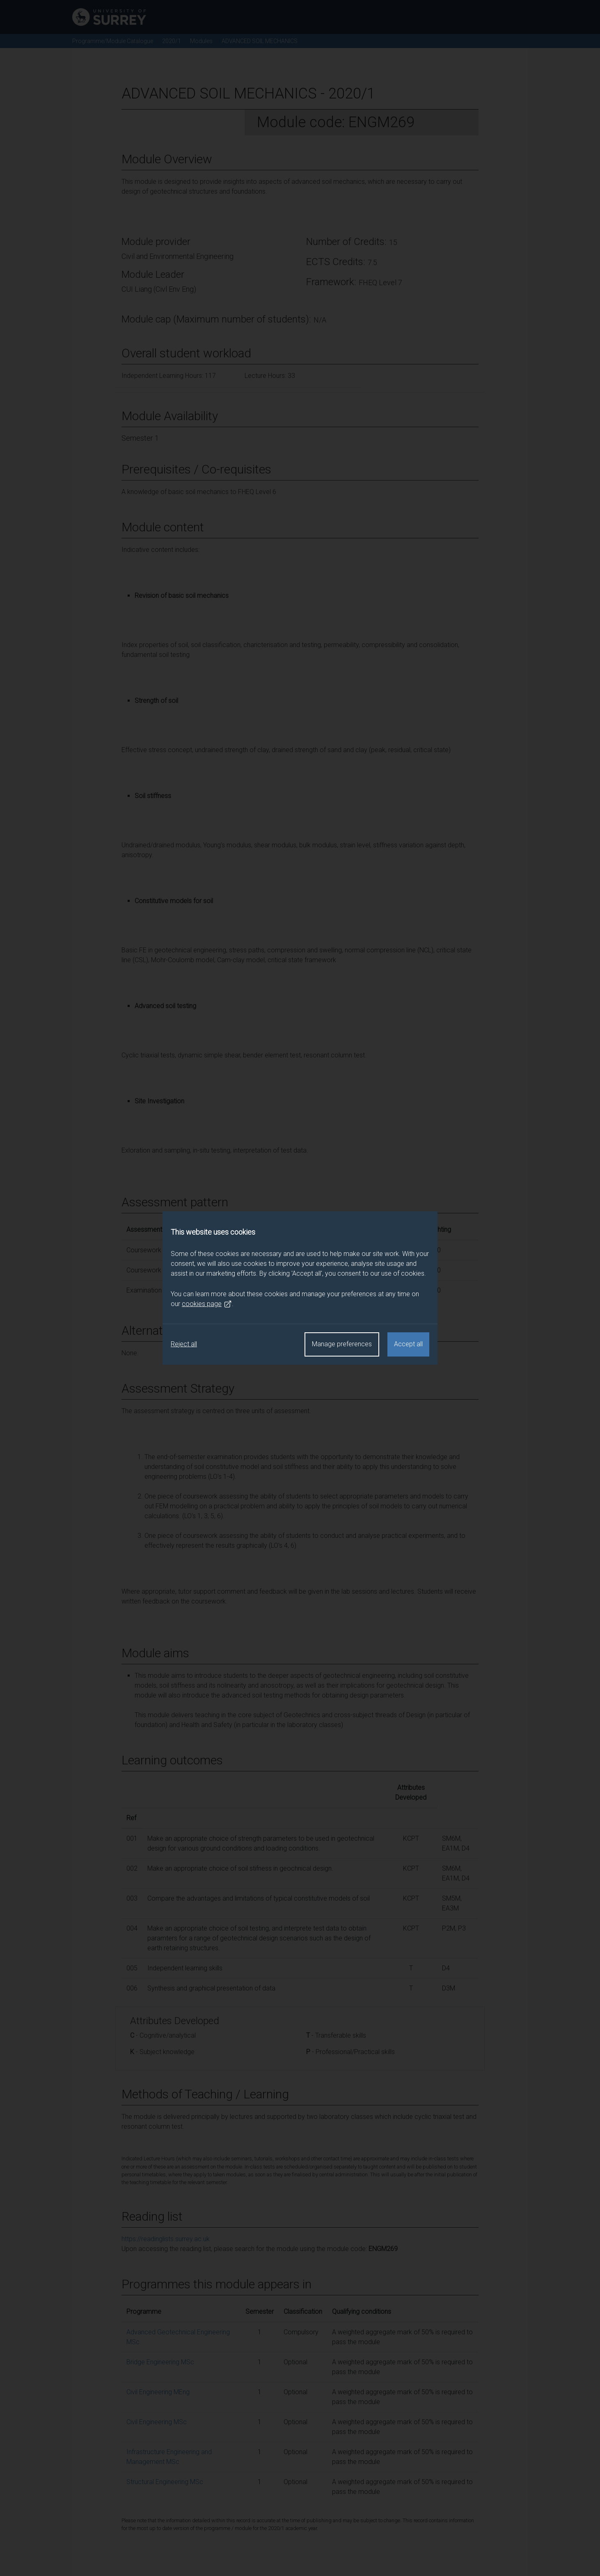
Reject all (184, 1344)
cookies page (207, 1304)
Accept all (408, 1344)
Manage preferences (342, 1344)
